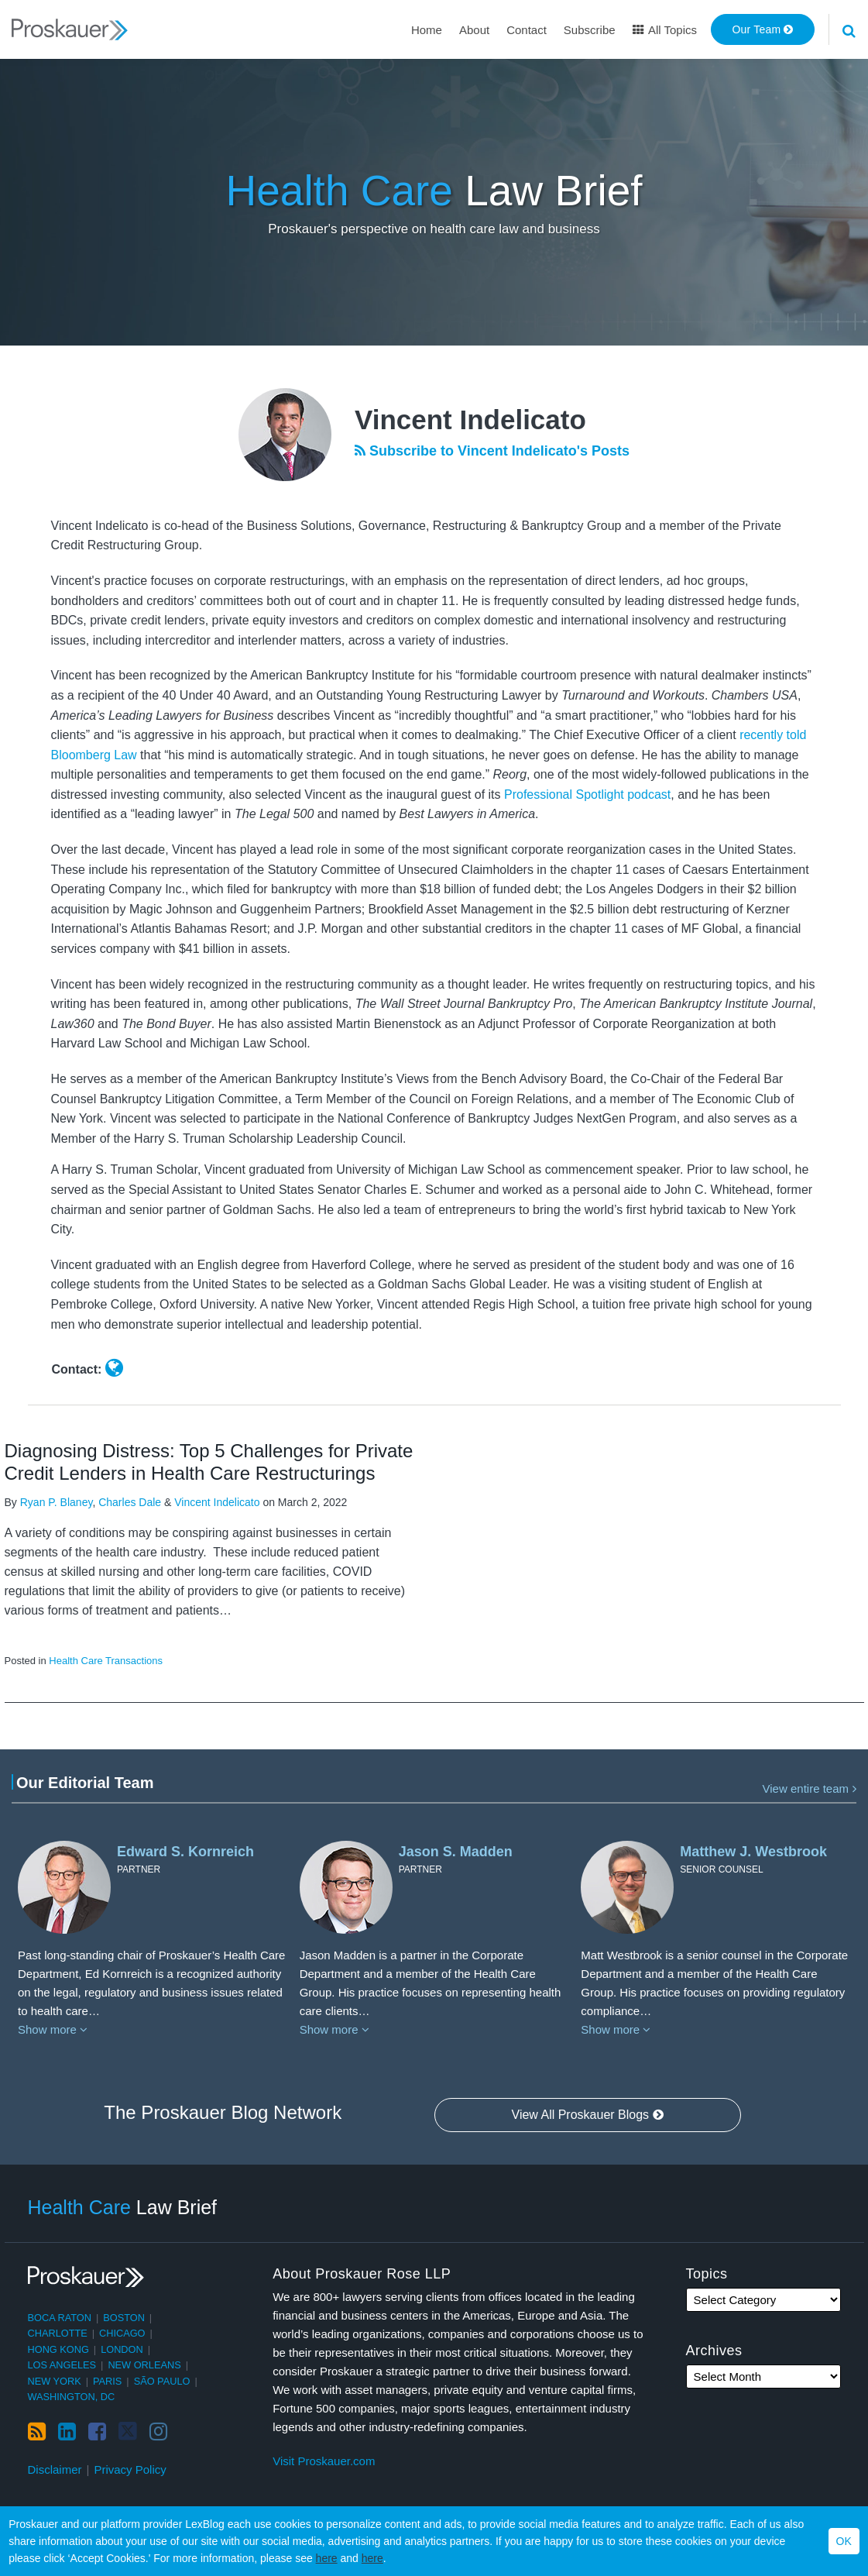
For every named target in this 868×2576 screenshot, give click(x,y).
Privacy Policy (130, 2469)
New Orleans (144, 2365)
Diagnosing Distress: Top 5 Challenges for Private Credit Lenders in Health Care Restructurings (209, 1462)
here (327, 2558)
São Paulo (162, 2381)
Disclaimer (55, 2469)
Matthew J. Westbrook (753, 1851)
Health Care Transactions (106, 1660)
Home (426, 29)
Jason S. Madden (456, 1851)
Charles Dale (129, 1502)
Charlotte (57, 2333)
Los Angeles (62, 2365)
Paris (107, 2381)
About (474, 29)
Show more (52, 2029)
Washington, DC (71, 2396)
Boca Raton (59, 2317)
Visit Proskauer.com (324, 2461)
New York (54, 2381)
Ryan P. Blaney (56, 1502)
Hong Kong (58, 2349)
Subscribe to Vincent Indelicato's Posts (492, 451)
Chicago (122, 2333)
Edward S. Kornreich (185, 1851)
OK (844, 2541)
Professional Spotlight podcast (587, 794)
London (122, 2349)
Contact (526, 29)
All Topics (665, 29)
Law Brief (433, 191)
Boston (124, 2317)
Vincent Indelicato (216, 1502)
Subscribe (590, 29)
